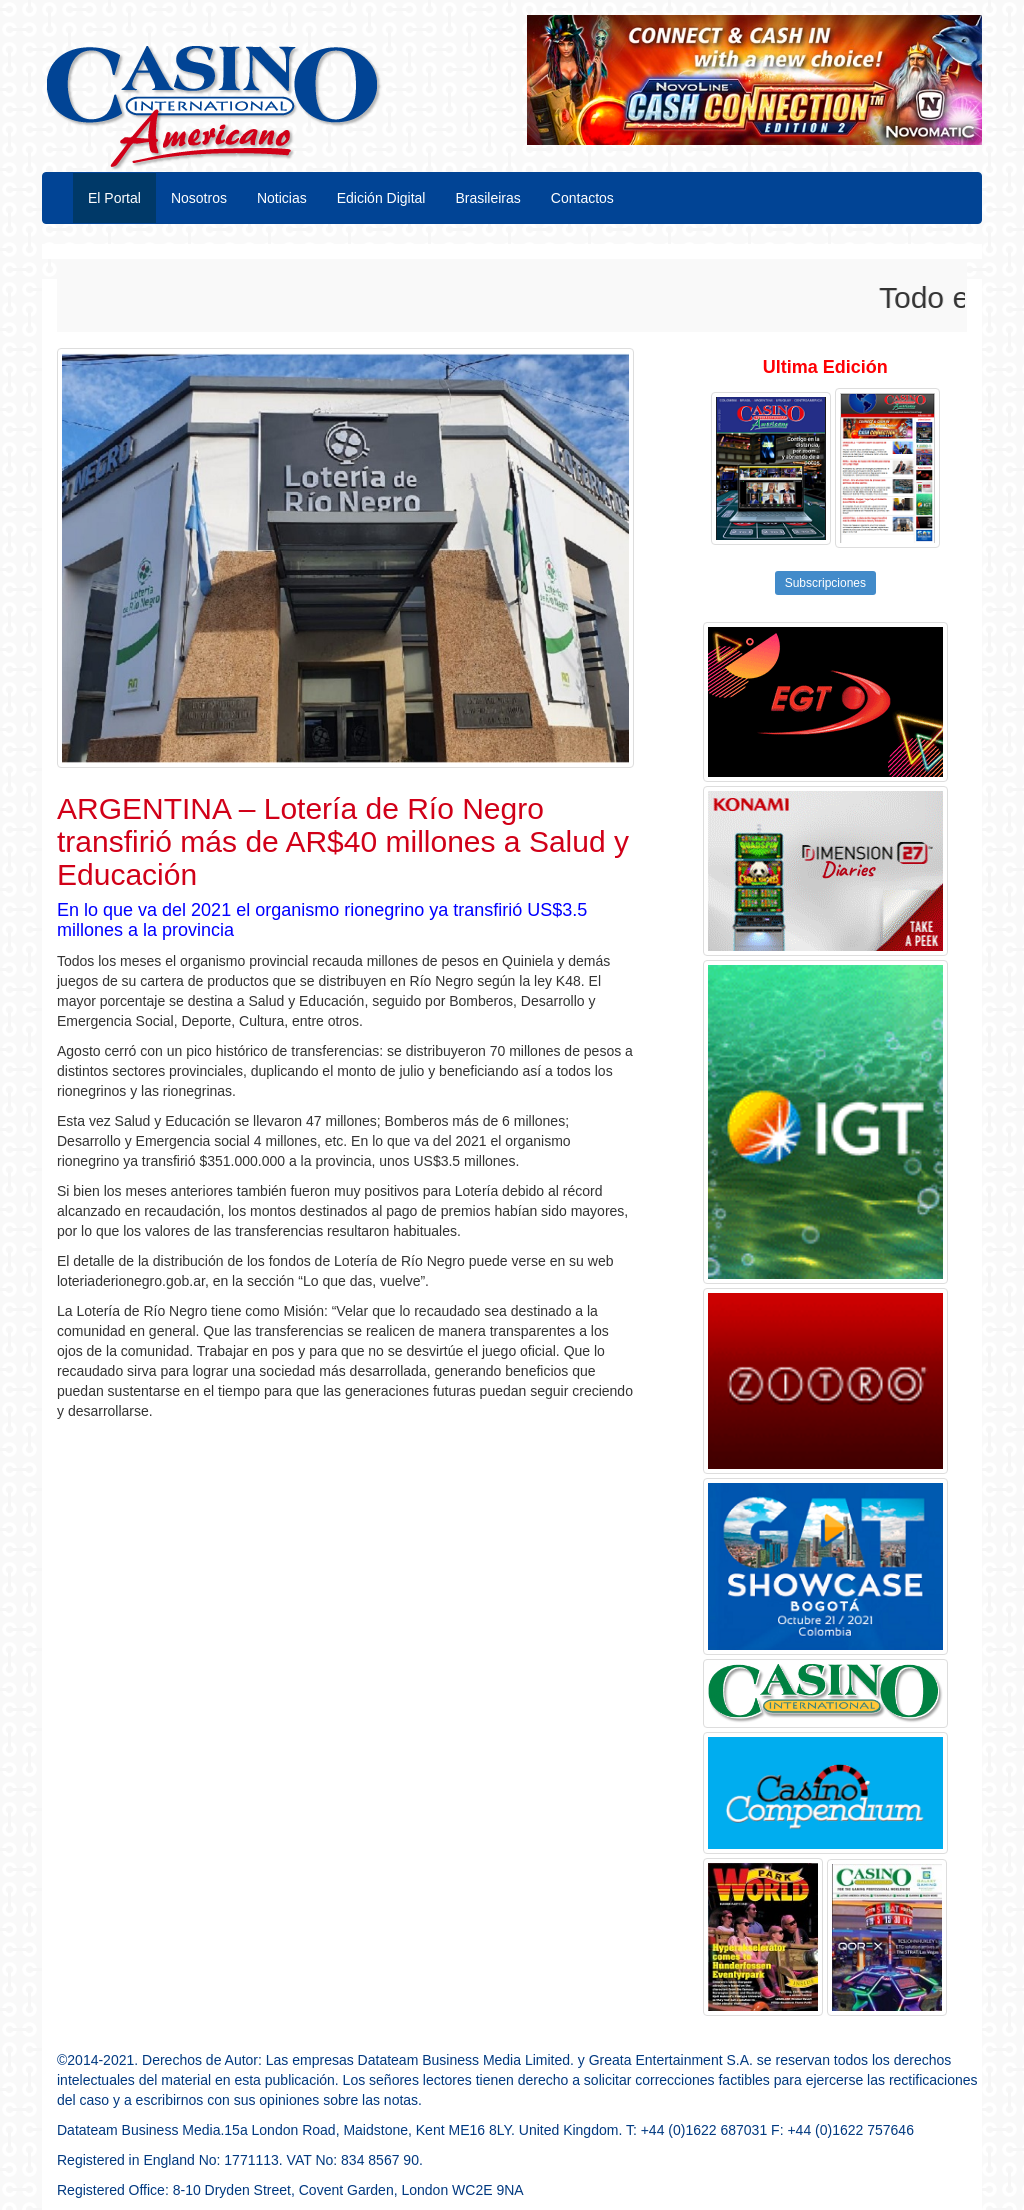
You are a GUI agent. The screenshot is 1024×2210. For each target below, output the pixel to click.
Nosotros (199, 198)
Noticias (282, 198)
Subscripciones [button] (825, 583)
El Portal (114, 198)
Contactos (582, 198)
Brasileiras (487, 198)
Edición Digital (381, 198)
